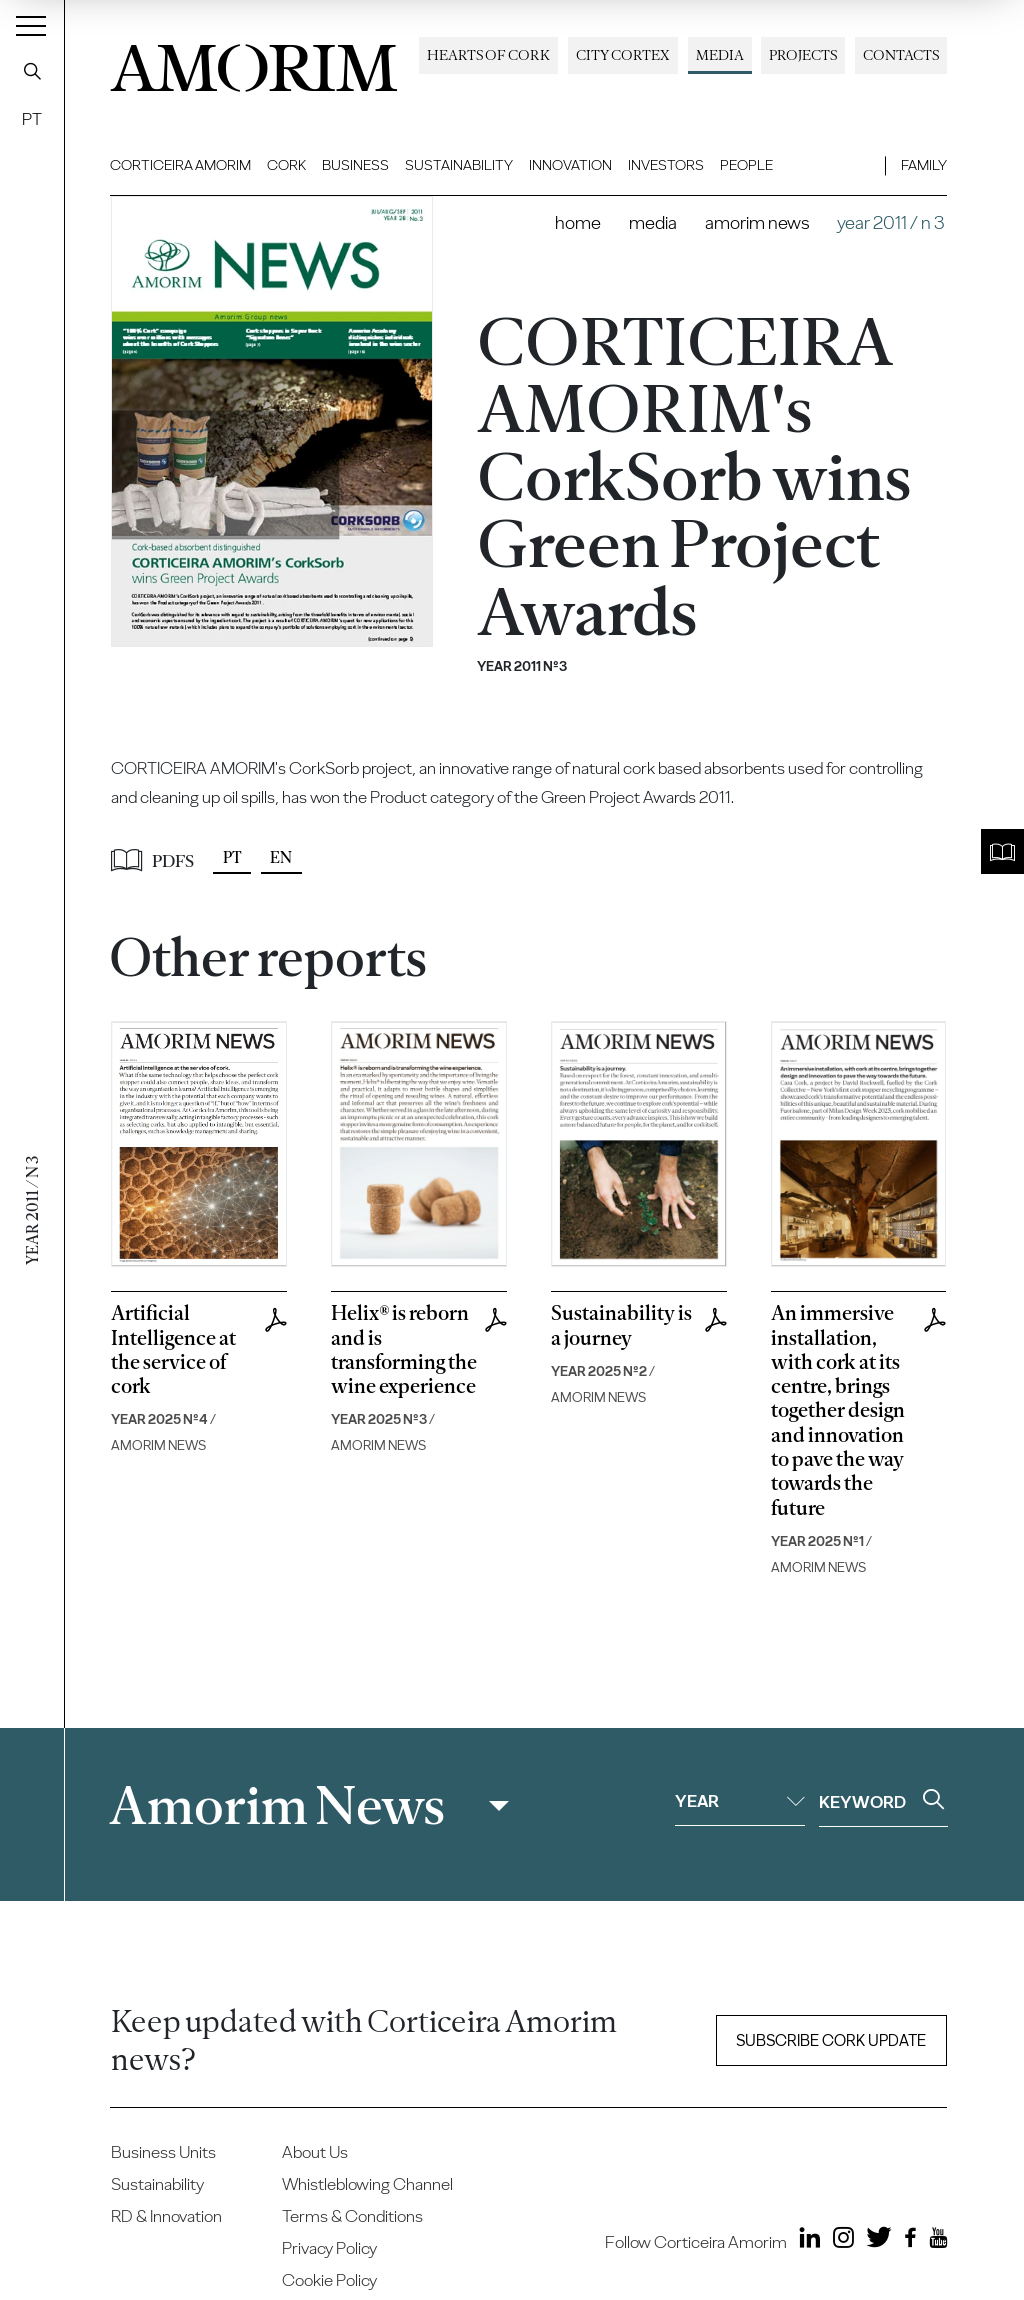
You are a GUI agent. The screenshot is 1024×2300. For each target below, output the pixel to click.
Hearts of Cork (488, 55)
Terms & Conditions (352, 2216)
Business (355, 165)
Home (578, 222)
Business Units (163, 2152)
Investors (666, 165)
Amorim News (757, 222)
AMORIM (254, 62)
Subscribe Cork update (831, 2040)
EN (281, 857)
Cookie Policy (329, 2280)
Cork (286, 165)
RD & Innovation (166, 2216)
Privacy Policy (329, 2248)
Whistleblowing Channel (367, 2184)
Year (740, 1801)
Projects (803, 55)
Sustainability (459, 165)
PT (32, 119)
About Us (315, 2152)
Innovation (570, 165)
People (746, 165)
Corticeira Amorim (180, 165)
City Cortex (623, 55)
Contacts (901, 55)
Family (924, 165)
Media (720, 55)
